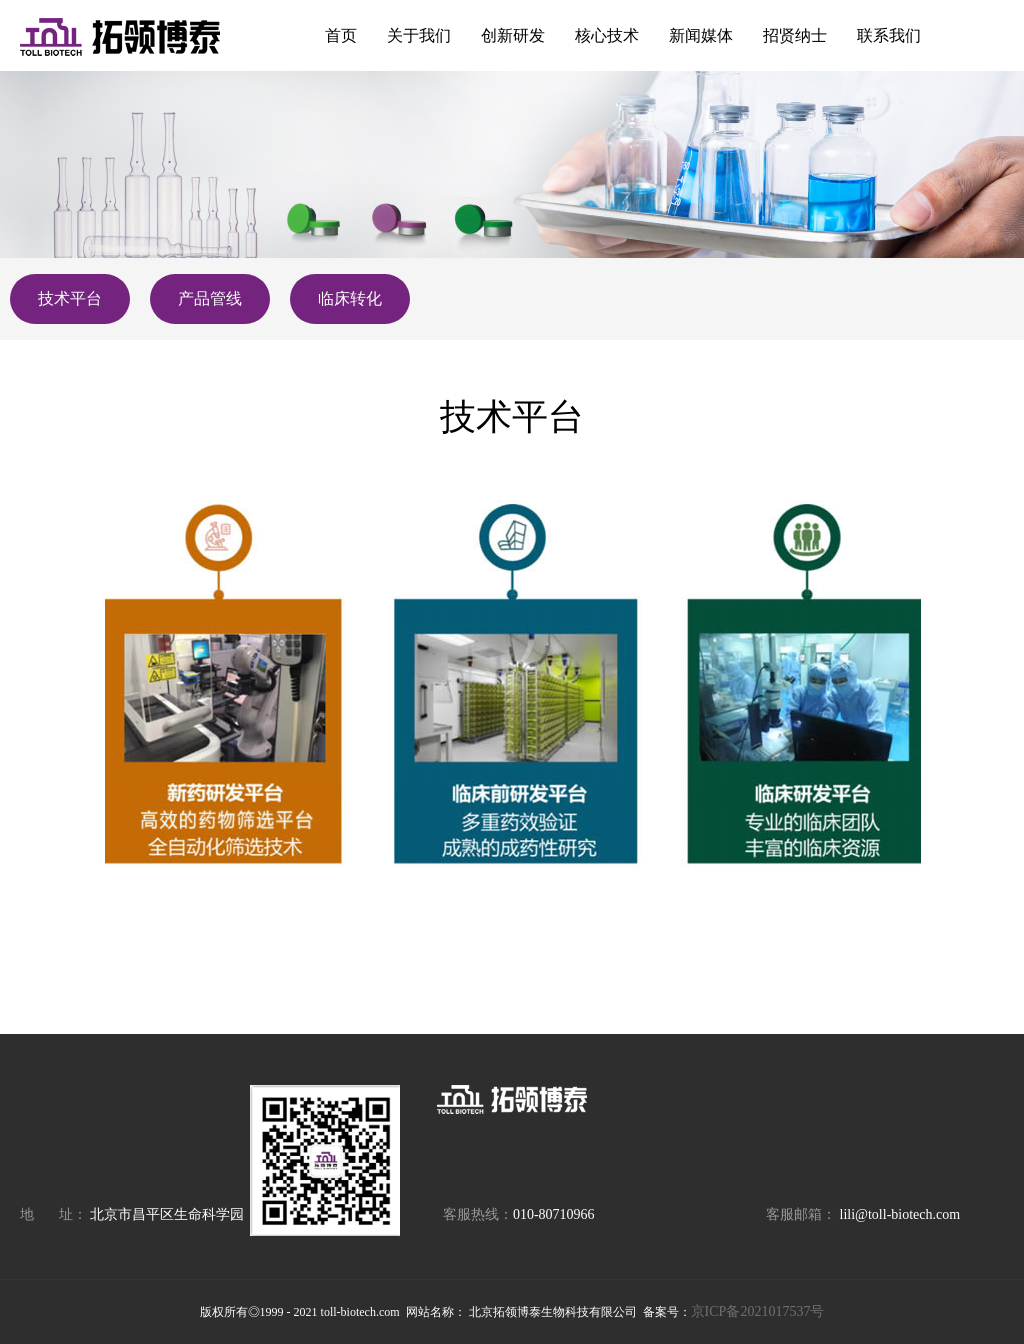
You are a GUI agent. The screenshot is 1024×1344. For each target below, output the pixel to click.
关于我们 (419, 35)
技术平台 (70, 298)
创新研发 (513, 35)
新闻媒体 (701, 35)
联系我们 (889, 35)
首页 (341, 35)
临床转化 (350, 298)
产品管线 (210, 298)
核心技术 (607, 35)
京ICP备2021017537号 (758, 1311)
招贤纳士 (795, 35)
